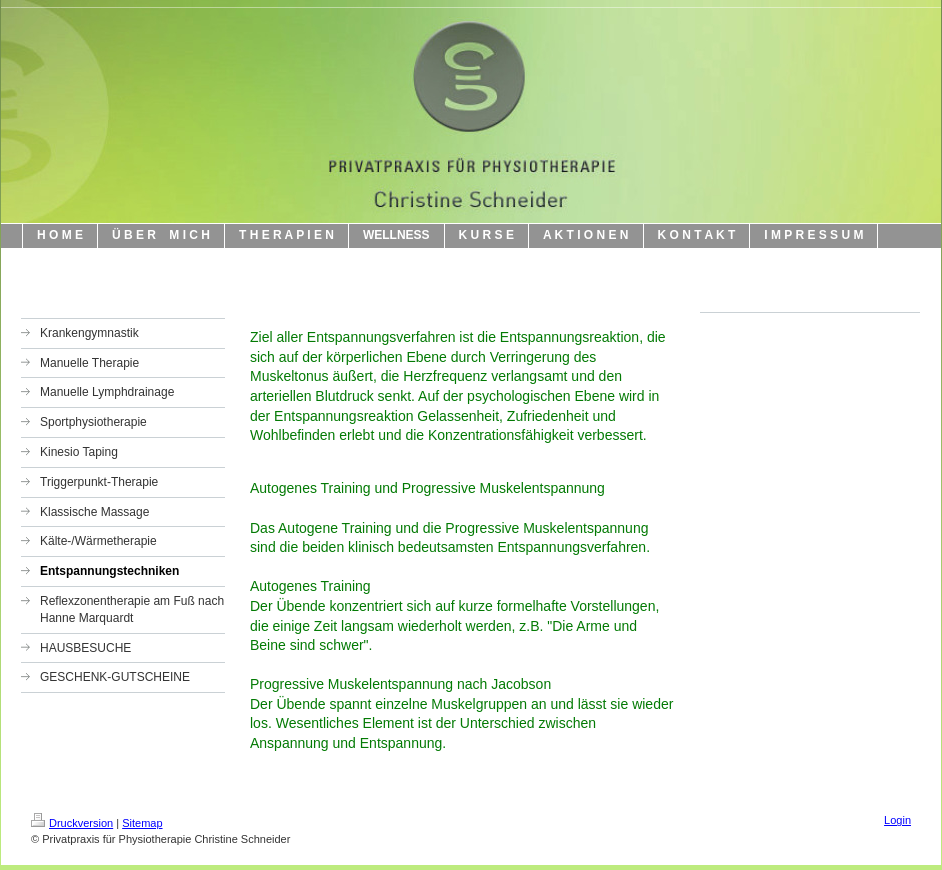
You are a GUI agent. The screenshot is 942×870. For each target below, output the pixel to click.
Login (897, 820)
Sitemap (142, 823)
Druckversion (72, 823)
